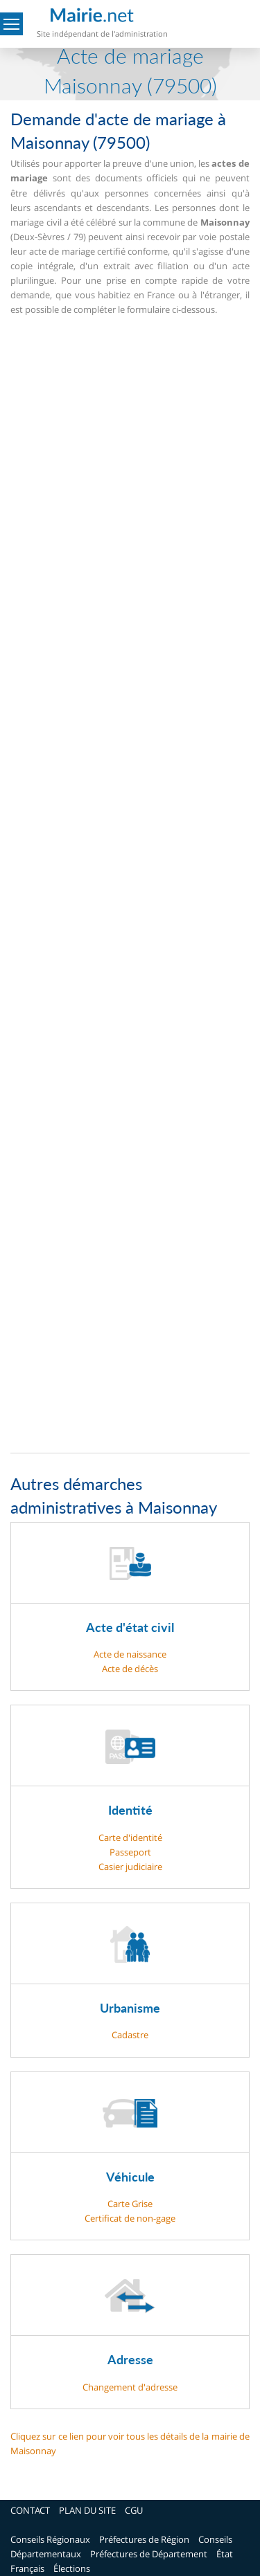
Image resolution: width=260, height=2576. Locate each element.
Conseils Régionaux (50, 2539)
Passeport (130, 1852)
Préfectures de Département (148, 2554)
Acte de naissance (130, 1654)
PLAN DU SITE (87, 2510)
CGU (134, 2510)
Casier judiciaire (130, 1866)
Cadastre (130, 2035)
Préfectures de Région (144, 2539)
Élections (71, 2568)
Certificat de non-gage (130, 2218)
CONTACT (30, 2510)
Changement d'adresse (130, 2387)
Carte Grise (130, 2203)
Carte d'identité (130, 1837)
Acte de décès (130, 1668)
